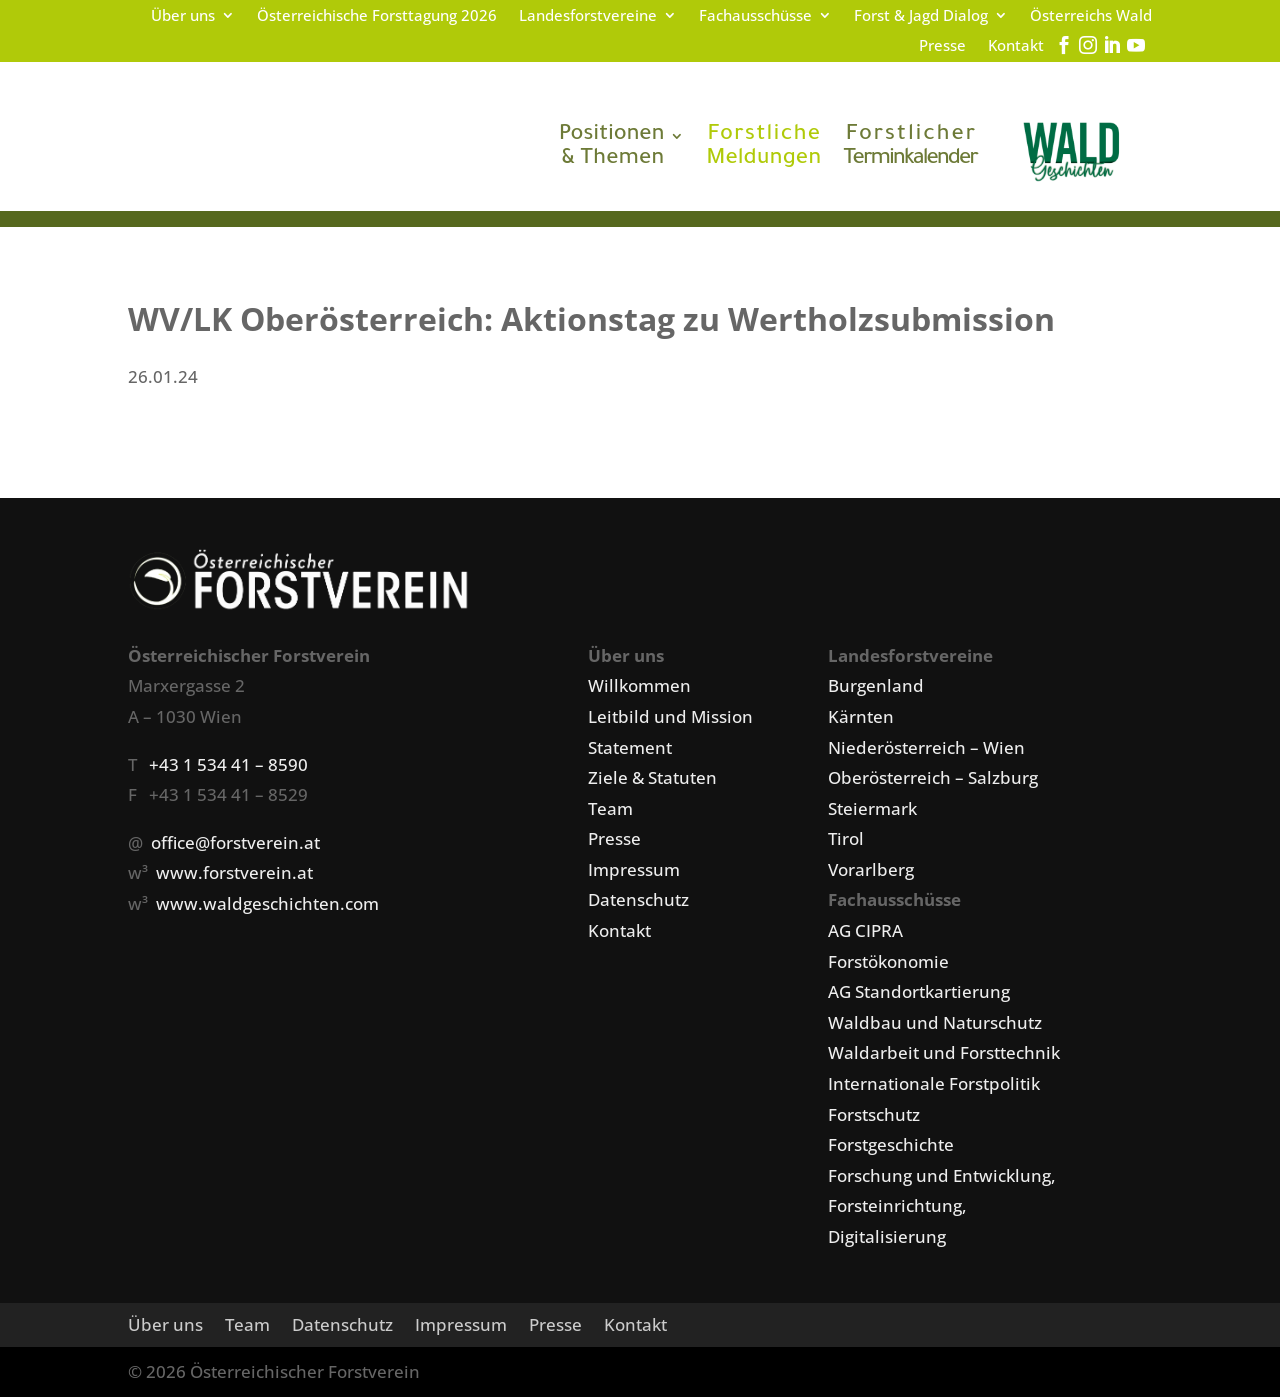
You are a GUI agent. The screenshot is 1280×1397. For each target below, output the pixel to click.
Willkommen (639, 685)
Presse (942, 46)
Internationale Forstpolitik (934, 1083)
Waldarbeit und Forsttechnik (944, 1052)
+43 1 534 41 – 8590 (228, 764)
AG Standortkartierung (919, 991)
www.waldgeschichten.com (267, 903)
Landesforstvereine (588, 16)
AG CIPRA (865, 930)
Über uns (183, 16)
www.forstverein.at (234, 872)
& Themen (612, 148)
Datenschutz (638, 899)
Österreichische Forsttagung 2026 (377, 16)
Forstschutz (874, 1114)
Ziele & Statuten (652, 777)
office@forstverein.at (235, 842)
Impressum (634, 869)
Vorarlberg (871, 869)
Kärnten (861, 716)
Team (610, 808)
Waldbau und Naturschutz (935, 1022)
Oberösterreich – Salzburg (933, 777)
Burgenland (876, 685)
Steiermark (872, 808)
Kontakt (1016, 46)
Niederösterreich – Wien (926, 747)
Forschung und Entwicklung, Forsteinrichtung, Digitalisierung (942, 1206)
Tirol (846, 838)
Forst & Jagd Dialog (921, 16)
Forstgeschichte (891, 1144)
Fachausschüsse (755, 16)
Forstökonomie (888, 961)
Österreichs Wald (1091, 16)
